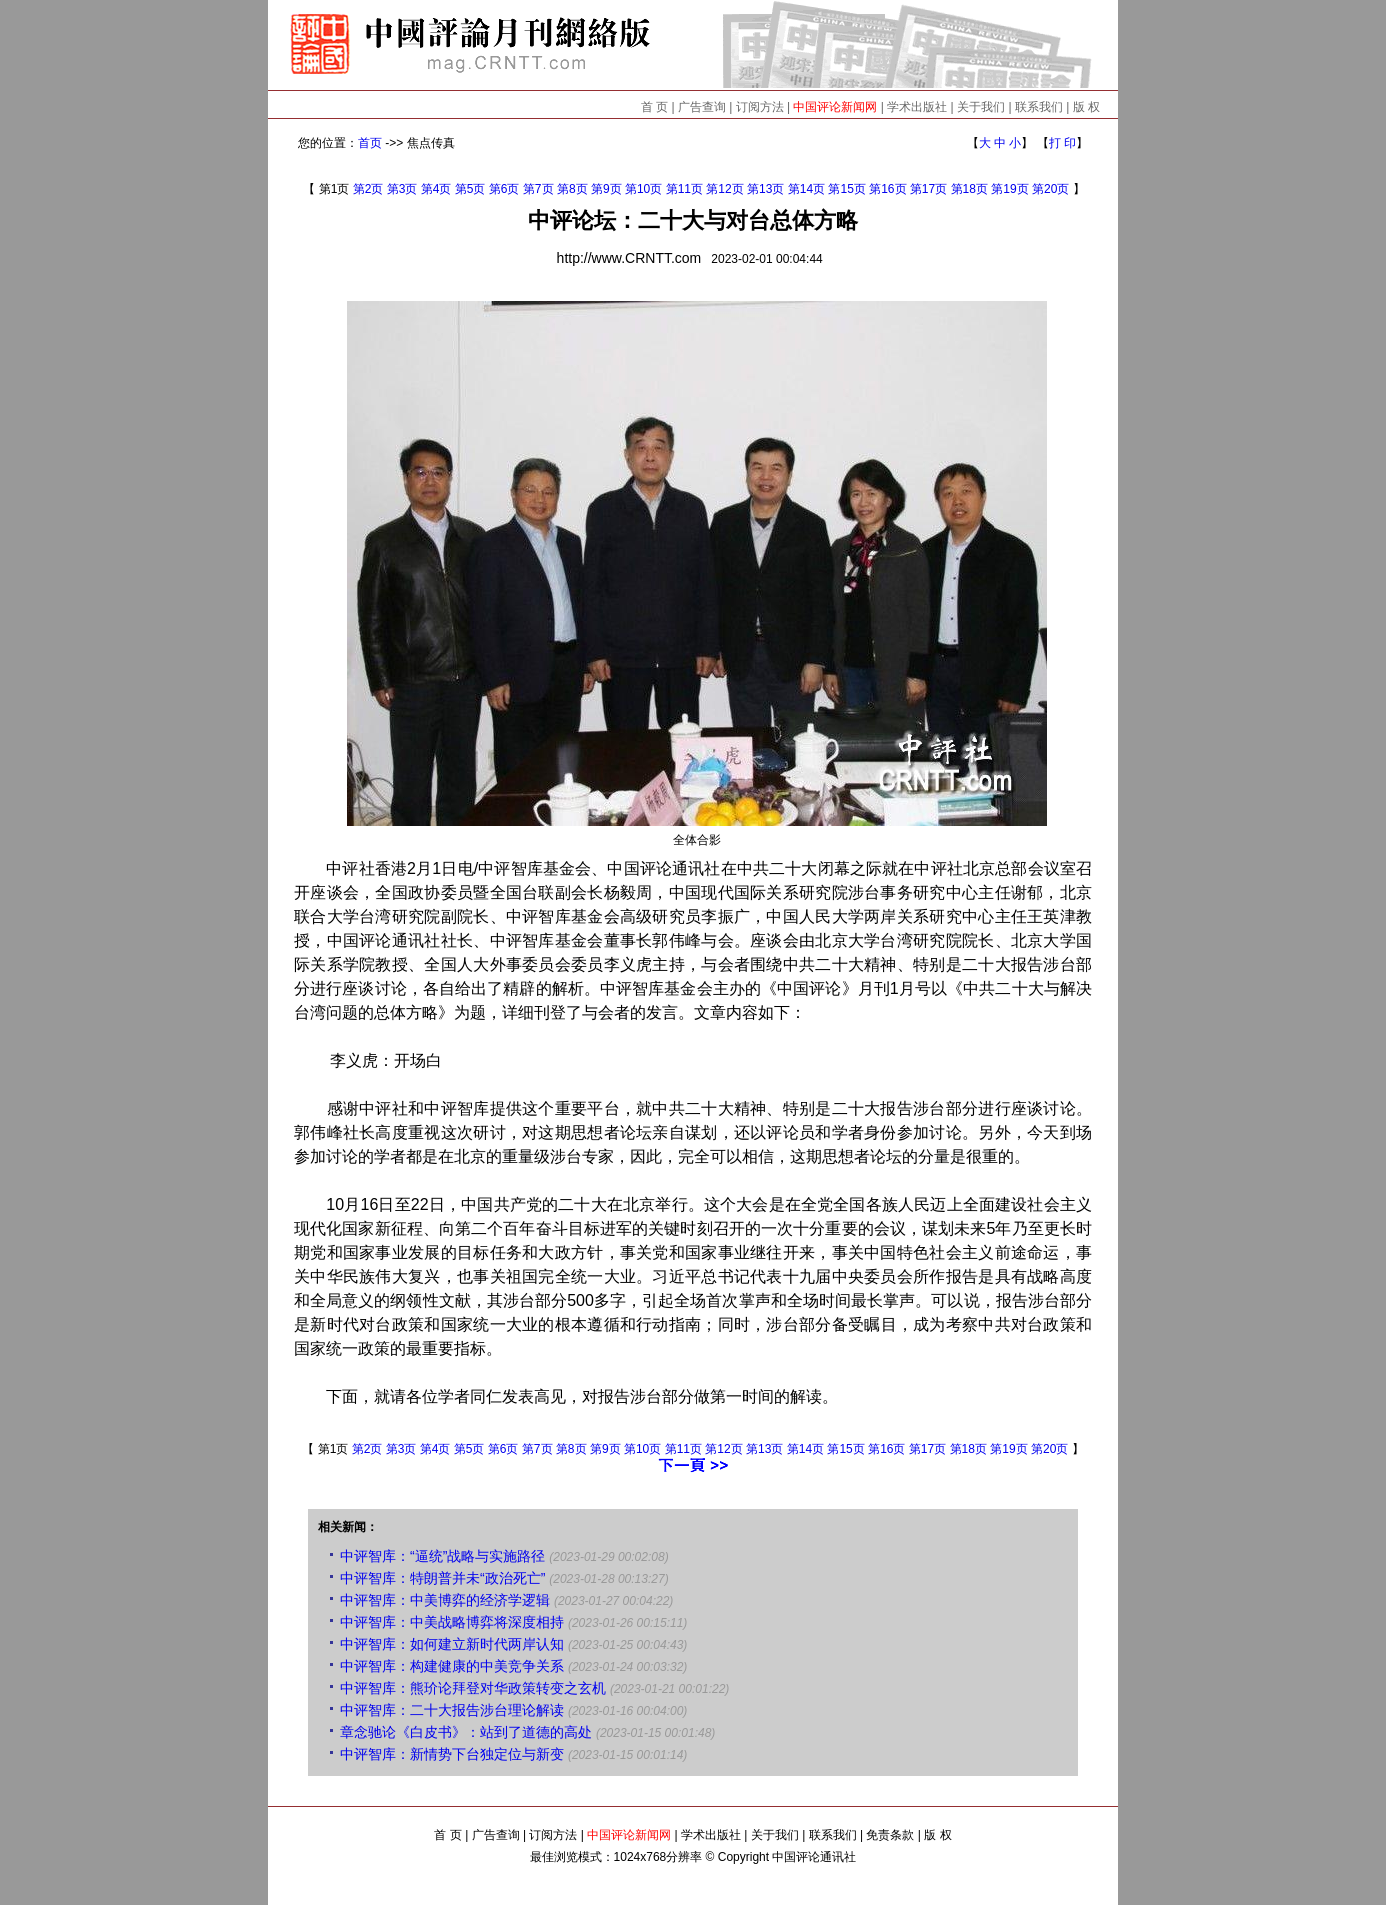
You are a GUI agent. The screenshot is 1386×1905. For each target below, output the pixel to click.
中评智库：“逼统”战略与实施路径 (442, 1556)
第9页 (606, 189)
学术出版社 (917, 107)
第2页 (368, 189)
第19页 (1009, 189)
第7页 (538, 189)
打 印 (1062, 143)
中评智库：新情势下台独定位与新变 (452, 1754)
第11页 (684, 189)
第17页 (928, 189)
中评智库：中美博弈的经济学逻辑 (445, 1600)
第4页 (436, 189)
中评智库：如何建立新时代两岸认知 (452, 1644)
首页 (370, 143)
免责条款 (890, 1835)
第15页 (846, 189)
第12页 (724, 189)
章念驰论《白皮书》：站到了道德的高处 (466, 1732)
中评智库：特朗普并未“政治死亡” (442, 1578)
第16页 (887, 189)
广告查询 (702, 107)
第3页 (402, 189)
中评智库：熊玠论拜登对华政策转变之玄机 (473, 1688)
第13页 (765, 189)
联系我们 (1039, 107)
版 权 (1086, 107)
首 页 (654, 107)
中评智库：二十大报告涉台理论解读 (452, 1710)
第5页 (470, 189)
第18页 (969, 189)
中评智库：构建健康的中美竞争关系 (452, 1666)
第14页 (806, 189)
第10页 (643, 189)
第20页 (1050, 189)
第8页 (572, 189)
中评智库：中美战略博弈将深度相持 (452, 1622)
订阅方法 (760, 107)
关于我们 (981, 107)
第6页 (504, 189)
